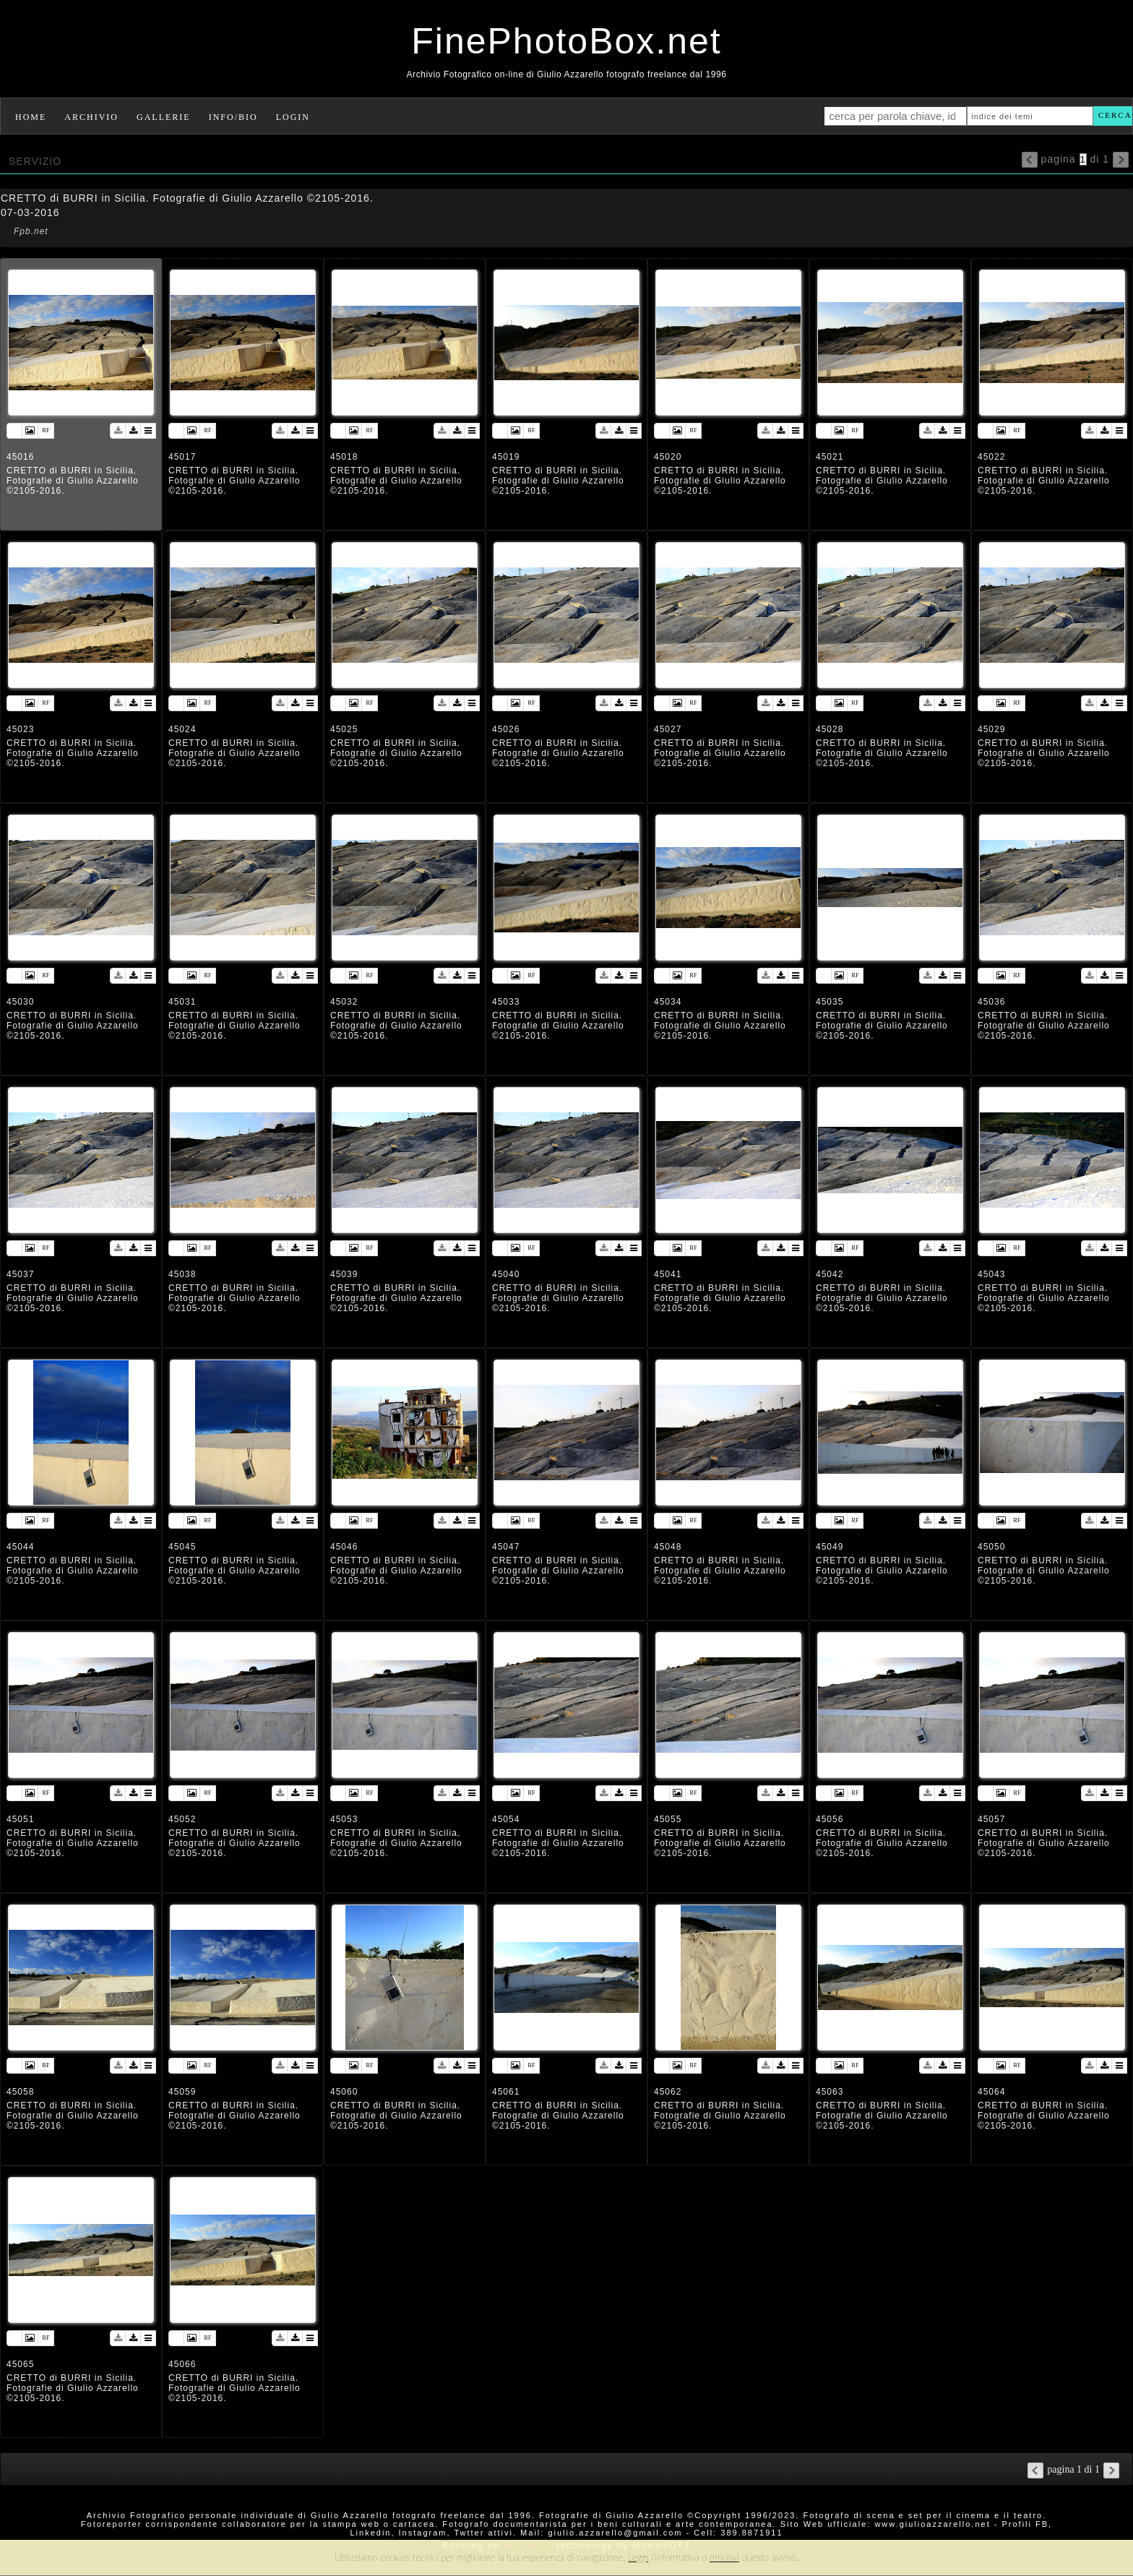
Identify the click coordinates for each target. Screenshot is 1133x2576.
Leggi (638, 2557)
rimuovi (724, 2557)
